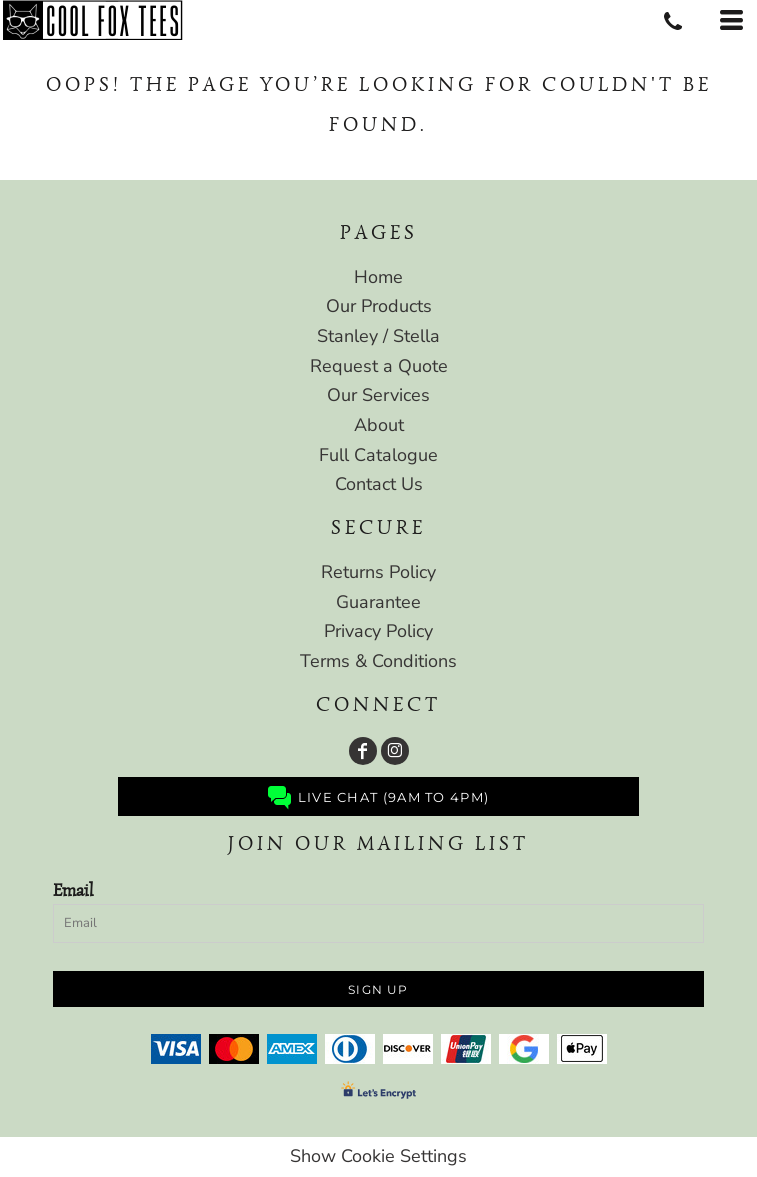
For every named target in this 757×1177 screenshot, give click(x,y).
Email (73, 890)
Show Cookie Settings (378, 1156)
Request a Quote (379, 366)
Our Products (379, 306)
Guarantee (378, 602)
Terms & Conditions (378, 661)
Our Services (378, 395)
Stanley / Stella (378, 336)
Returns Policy (378, 572)
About (379, 425)
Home (378, 277)
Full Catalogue (378, 455)
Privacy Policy (378, 631)
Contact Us (379, 484)
